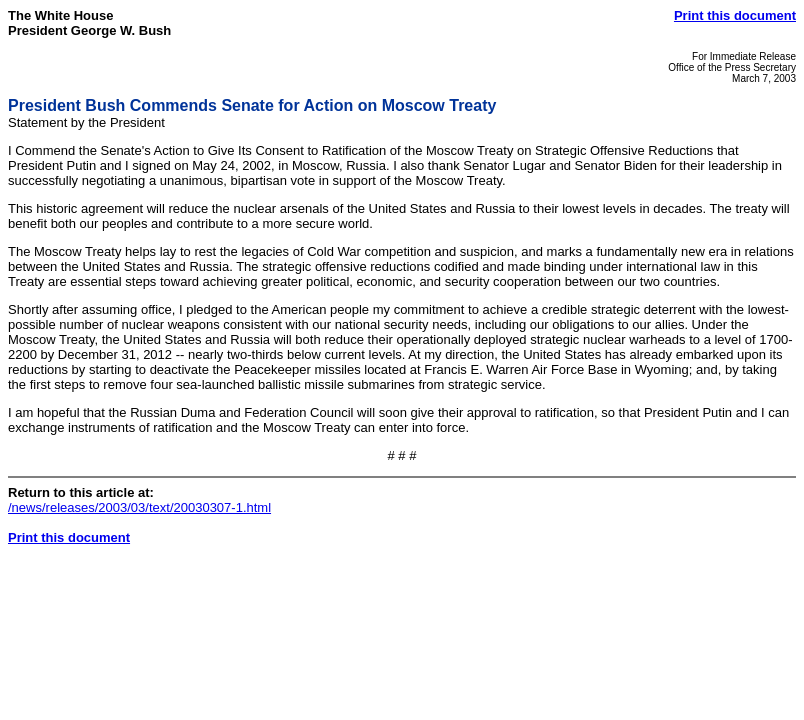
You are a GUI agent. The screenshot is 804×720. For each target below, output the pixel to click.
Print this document (735, 15)
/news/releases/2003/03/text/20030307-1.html (139, 507)
